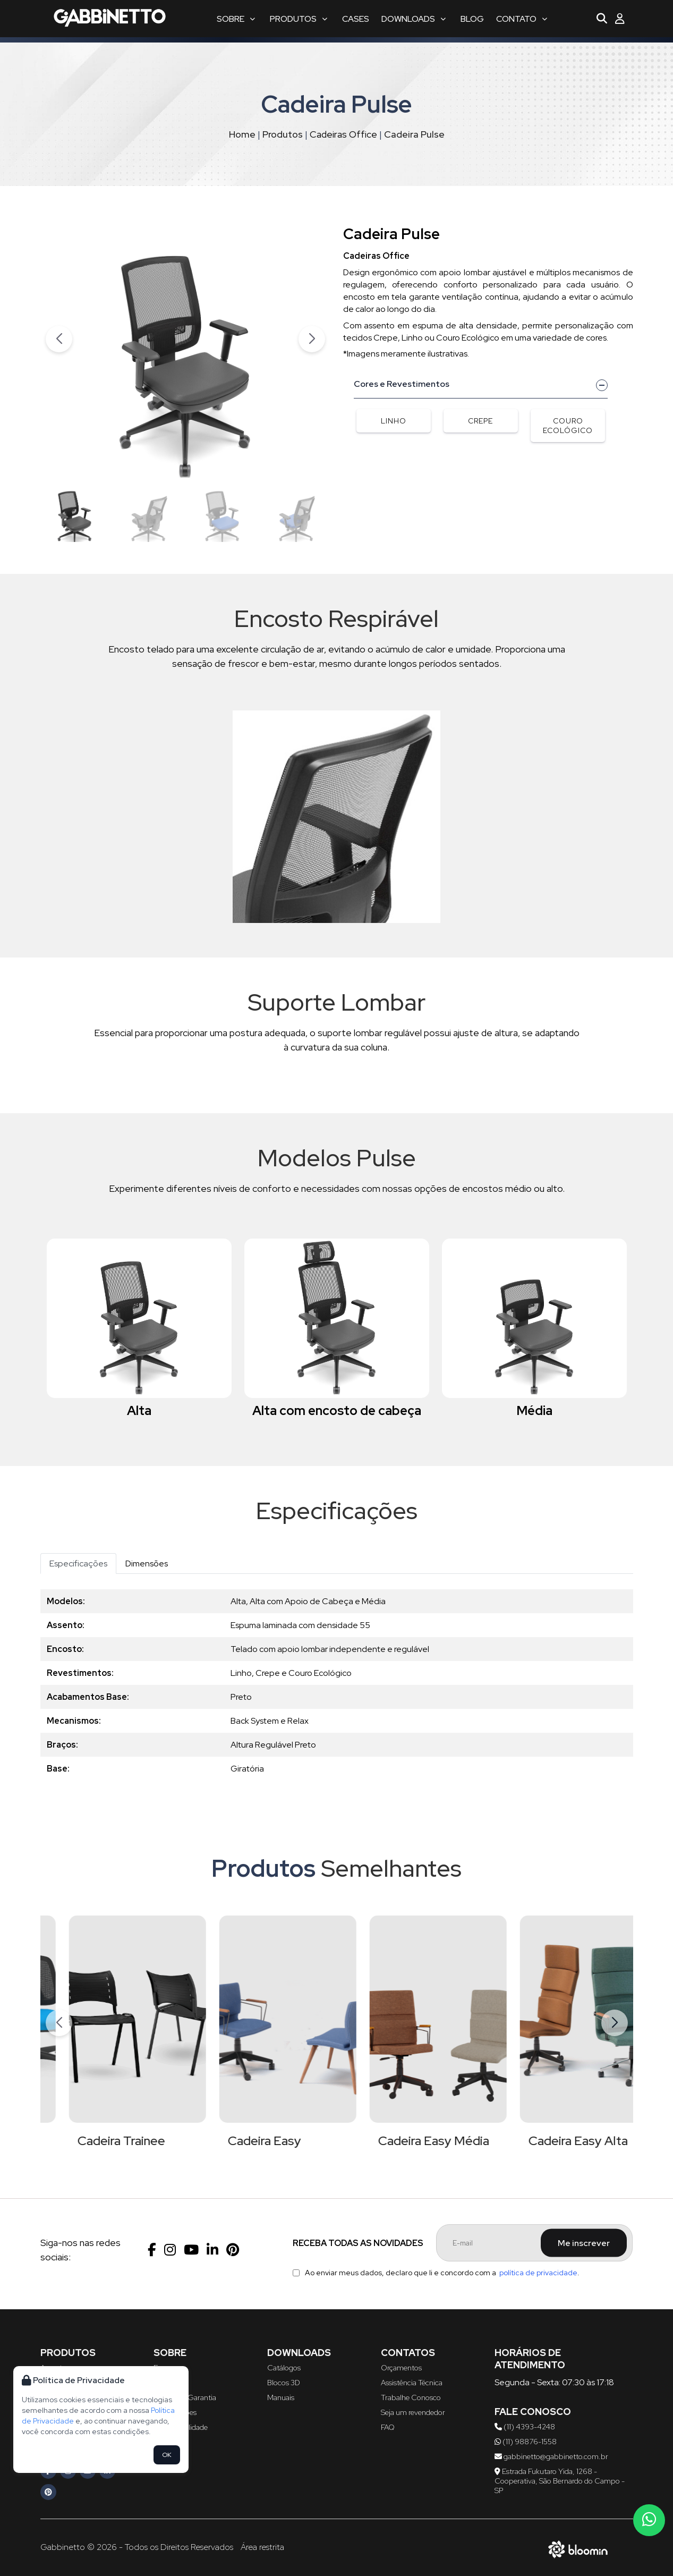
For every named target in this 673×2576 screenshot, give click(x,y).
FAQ (388, 2427)
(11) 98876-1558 (526, 2441)
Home (242, 134)
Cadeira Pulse (414, 134)
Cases (355, 18)
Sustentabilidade (181, 2427)
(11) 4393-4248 (525, 2426)
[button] (312, 339)
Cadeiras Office (343, 134)
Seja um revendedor (413, 2412)
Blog (472, 18)
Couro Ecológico (568, 425)
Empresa (168, 2367)
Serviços (167, 2382)
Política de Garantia (185, 2397)
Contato (521, 18)
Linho (393, 421)
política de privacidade (538, 2272)
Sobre (236, 18)
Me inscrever (584, 2243)
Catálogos (284, 2367)
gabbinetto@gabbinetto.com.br (551, 2456)
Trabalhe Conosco (411, 2397)
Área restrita (262, 2547)
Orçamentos (401, 2367)
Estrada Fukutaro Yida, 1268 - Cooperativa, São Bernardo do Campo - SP (560, 2481)
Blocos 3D (283, 2382)
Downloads (413, 18)
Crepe (480, 421)
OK (167, 2455)
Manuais (280, 2397)
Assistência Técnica (411, 2382)
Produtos (298, 18)
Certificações (175, 2412)
